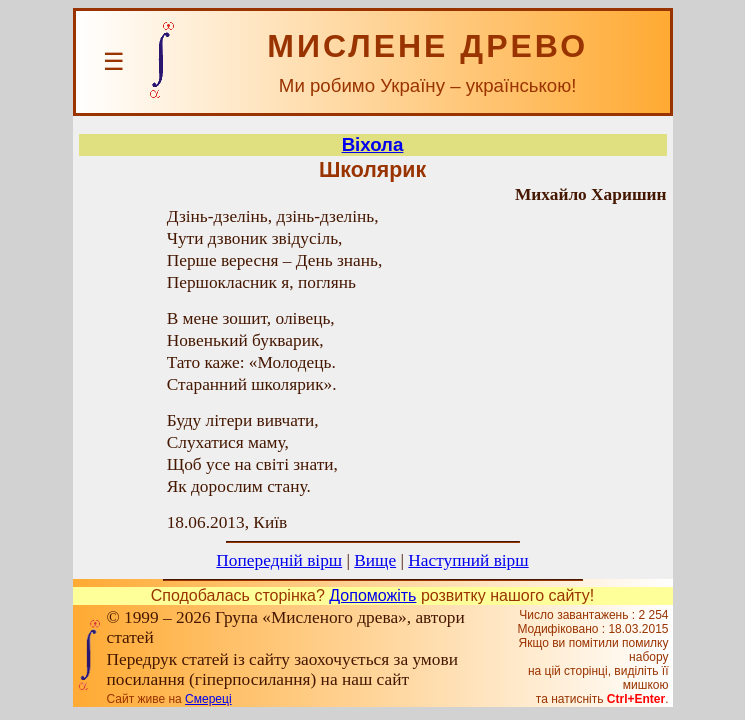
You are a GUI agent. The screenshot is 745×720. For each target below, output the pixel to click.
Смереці (208, 699)
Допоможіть (372, 595)
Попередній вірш (279, 560)
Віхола (373, 144)
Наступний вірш (468, 560)
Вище (375, 560)
